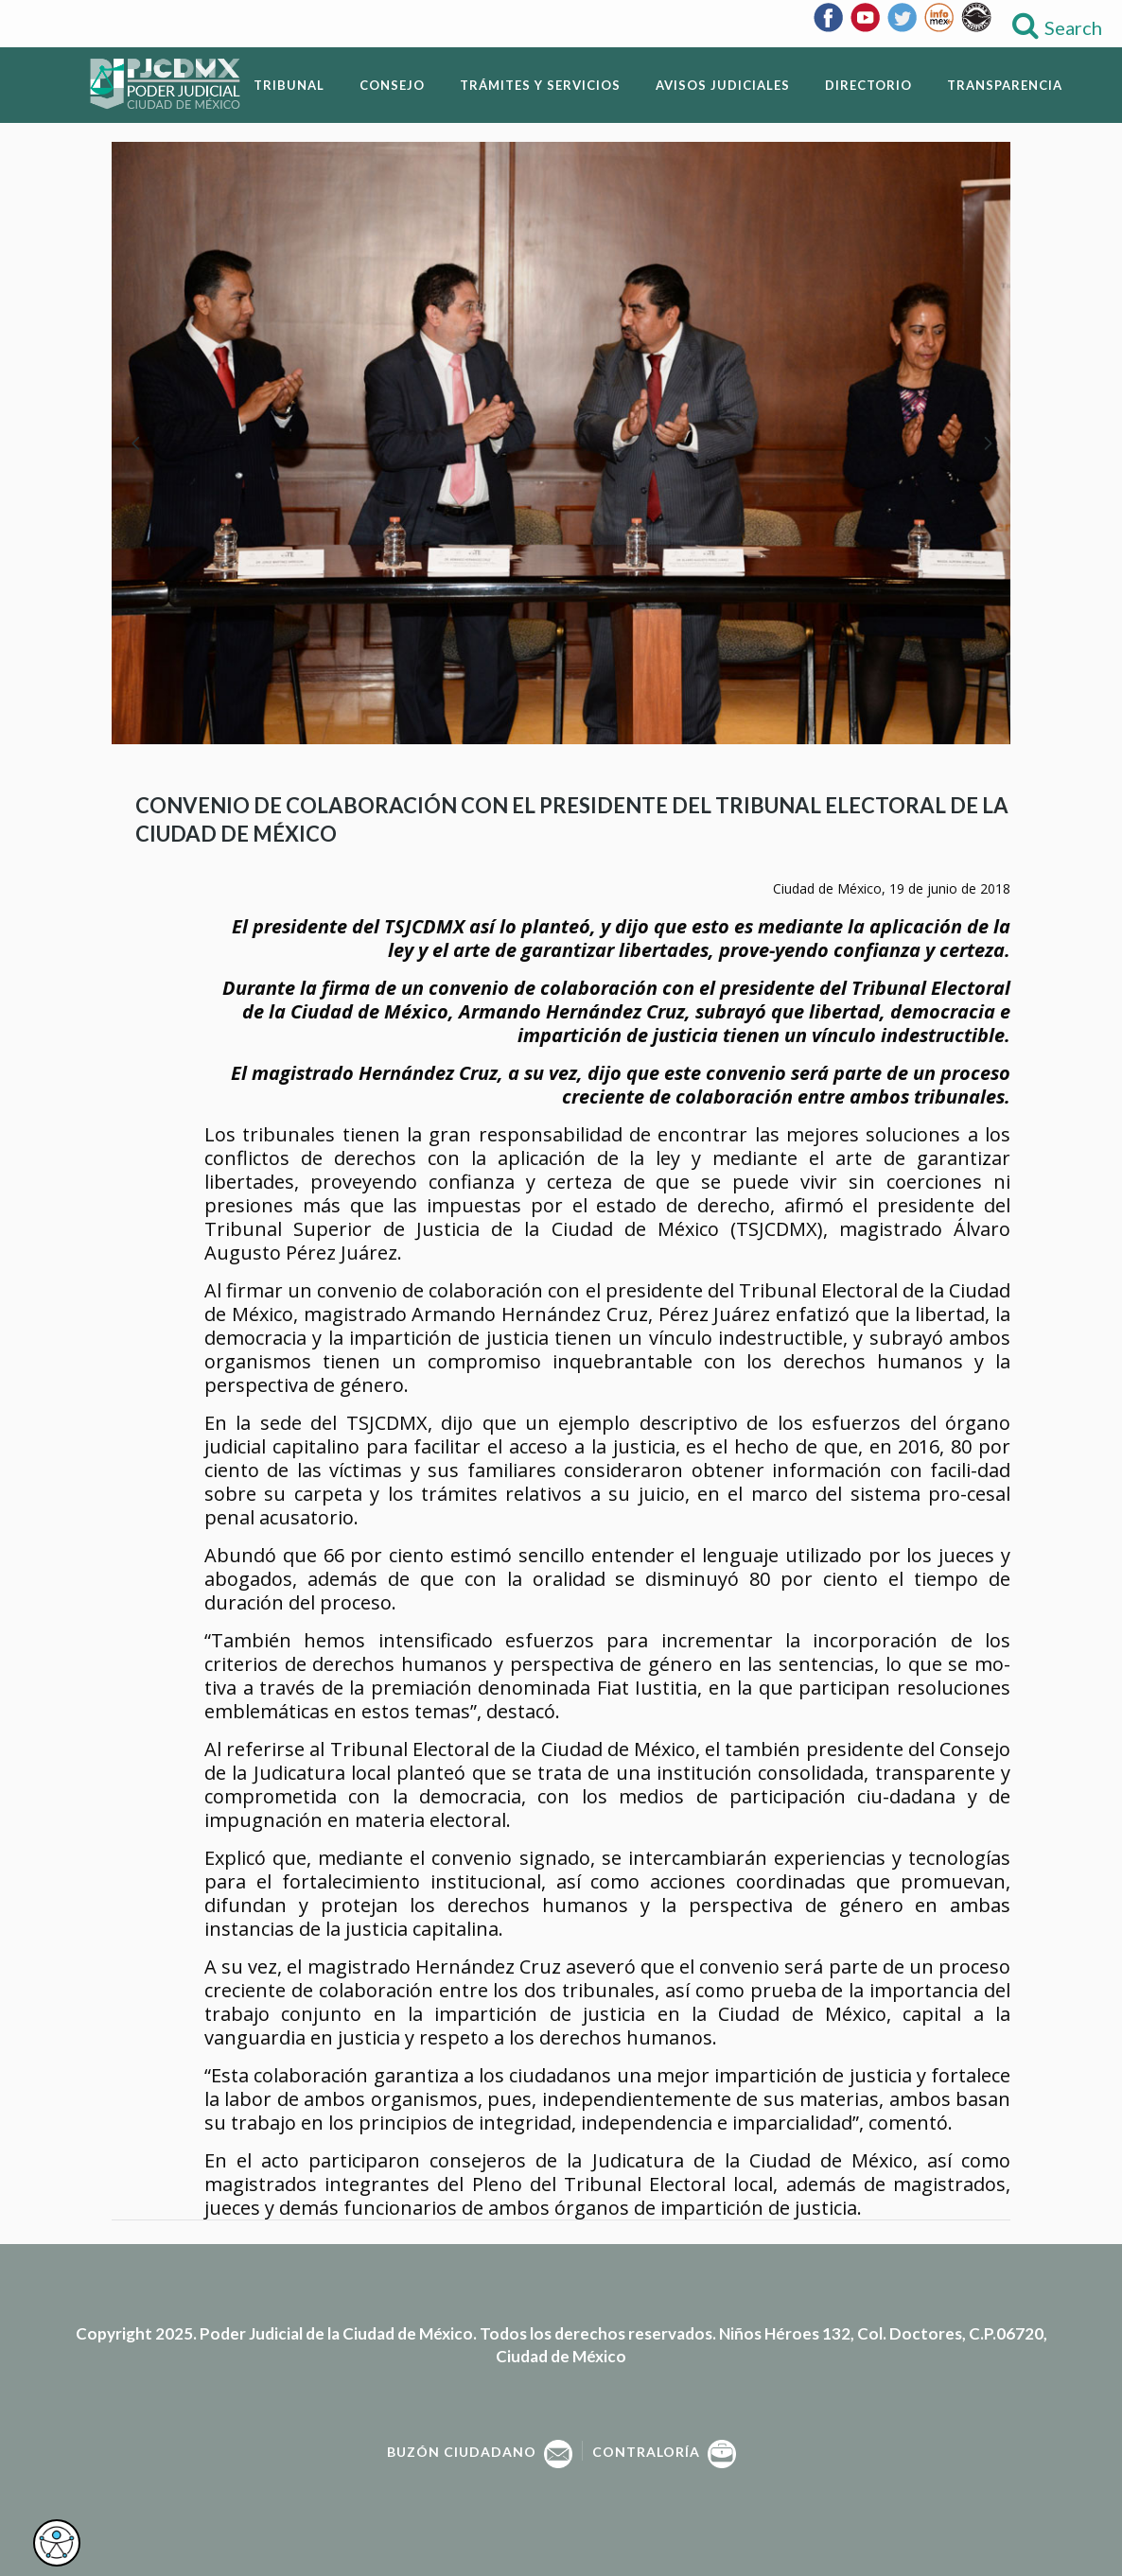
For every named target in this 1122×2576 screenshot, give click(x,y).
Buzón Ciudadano (479, 2452)
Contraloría (664, 2452)
